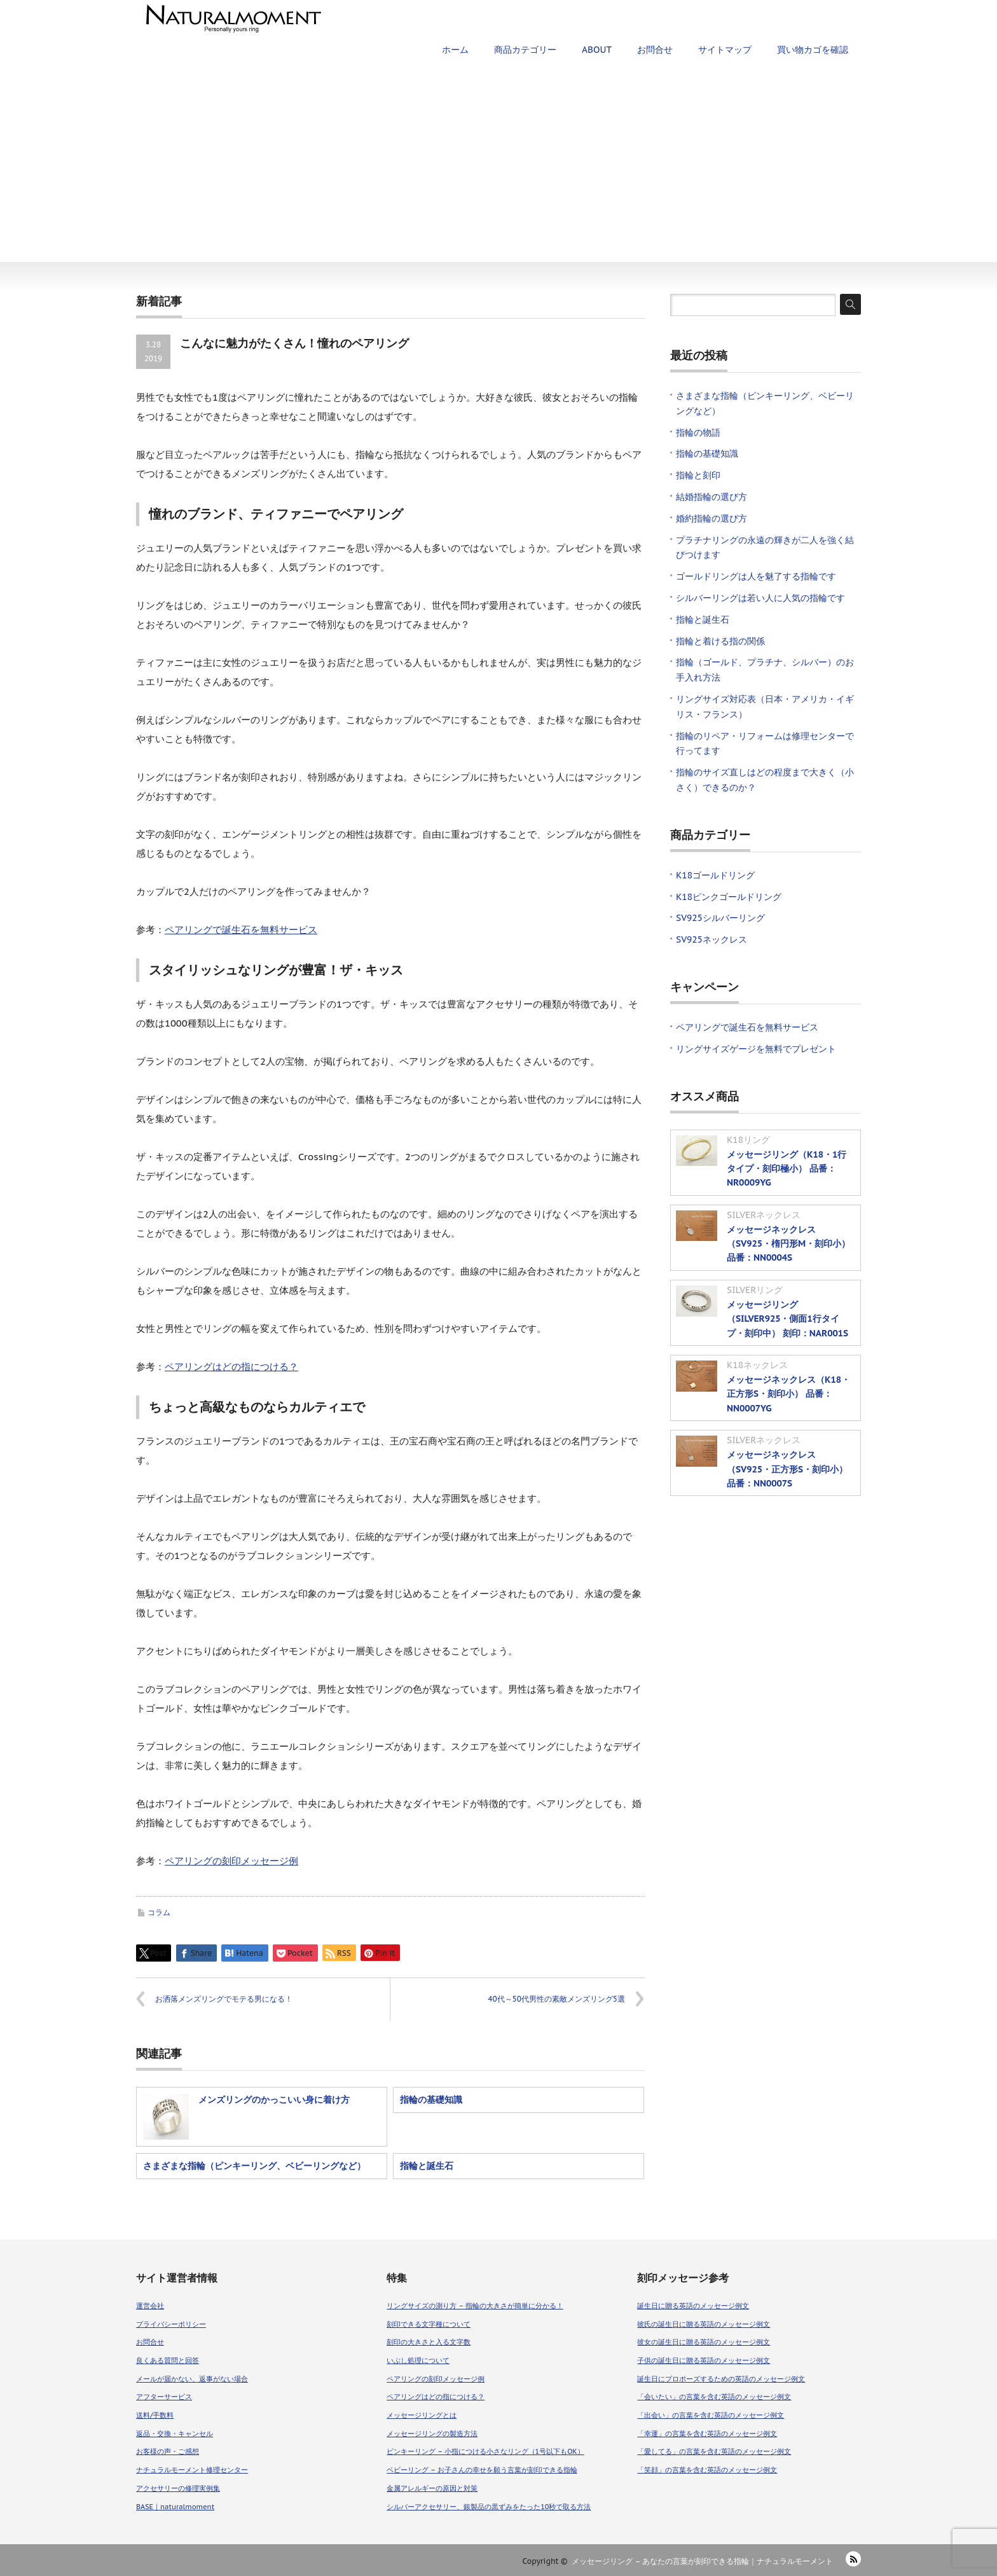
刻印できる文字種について (429, 2324)
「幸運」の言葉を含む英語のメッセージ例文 (707, 2433)
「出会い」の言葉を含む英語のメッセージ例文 (710, 2415)
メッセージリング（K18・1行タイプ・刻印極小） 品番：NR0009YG (786, 1169)
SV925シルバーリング (720, 918)
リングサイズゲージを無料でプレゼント (756, 1049)
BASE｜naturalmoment (175, 2506)
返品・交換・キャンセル (174, 2433)
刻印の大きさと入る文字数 (429, 2341)
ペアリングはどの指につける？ (231, 1367)
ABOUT (597, 49)
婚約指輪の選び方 (711, 518)
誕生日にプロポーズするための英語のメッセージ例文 (721, 2378)
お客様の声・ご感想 (167, 2451)
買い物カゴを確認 (812, 49)
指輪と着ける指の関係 (720, 641)
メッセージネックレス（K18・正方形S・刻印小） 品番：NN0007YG (788, 1394)
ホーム (455, 49)
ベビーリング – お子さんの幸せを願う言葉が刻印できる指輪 (482, 2469)
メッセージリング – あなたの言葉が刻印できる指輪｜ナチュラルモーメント (702, 2561)
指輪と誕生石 (426, 2165)
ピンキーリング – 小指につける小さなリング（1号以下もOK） (485, 2451)
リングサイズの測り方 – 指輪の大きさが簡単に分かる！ (475, 2305)
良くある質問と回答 (167, 2360)
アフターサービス (164, 2396)
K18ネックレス (757, 1365)
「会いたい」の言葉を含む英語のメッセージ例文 (714, 2396)
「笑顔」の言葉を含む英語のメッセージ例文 (707, 2469)
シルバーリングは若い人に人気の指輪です (760, 598)
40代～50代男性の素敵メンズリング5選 (556, 1999)
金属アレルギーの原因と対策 (432, 2488)
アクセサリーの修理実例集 (178, 2488)
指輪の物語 (698, 432)
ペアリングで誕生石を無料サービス (241, 930)
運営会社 (150, 2305)
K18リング (748, 1140)
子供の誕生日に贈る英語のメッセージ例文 (703, 2360)
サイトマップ (725, 49)
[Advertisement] (498, 167)
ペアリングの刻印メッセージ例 (231, 1861)
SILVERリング (755, 1290)
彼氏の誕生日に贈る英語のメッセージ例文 (703, 2324)
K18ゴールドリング (715, 875)
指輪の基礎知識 (431, 2099)
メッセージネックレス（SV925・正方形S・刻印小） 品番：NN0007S (787, 1469)
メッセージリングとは (422, 2415)
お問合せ (655, 49)
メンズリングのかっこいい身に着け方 (274, 2099)
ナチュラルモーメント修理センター (192, 2469)
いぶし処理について (418, 2360)
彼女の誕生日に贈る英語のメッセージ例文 (703, 2341)
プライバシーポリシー (171, 2324)
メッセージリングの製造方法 (432, 2433)
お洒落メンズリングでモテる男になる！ (223, 1999)
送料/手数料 (155, 2415)
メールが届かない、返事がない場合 (192, 2378)
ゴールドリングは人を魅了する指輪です (756, 576)
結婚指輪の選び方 (711, 496)
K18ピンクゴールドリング (728, 897)
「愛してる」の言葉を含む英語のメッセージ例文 (714, 2451)
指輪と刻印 (698, 475)
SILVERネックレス (764, 1215)
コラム (159, 1912)
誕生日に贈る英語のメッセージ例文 (693, 2305)
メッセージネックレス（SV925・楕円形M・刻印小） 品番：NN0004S (788, 1244)
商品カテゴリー (525, 49)
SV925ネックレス (711, 939)
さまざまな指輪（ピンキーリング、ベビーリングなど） (254, 2165)
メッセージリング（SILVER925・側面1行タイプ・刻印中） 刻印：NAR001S (787, 1319)
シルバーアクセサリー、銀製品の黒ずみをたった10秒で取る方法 (489, 2506)
